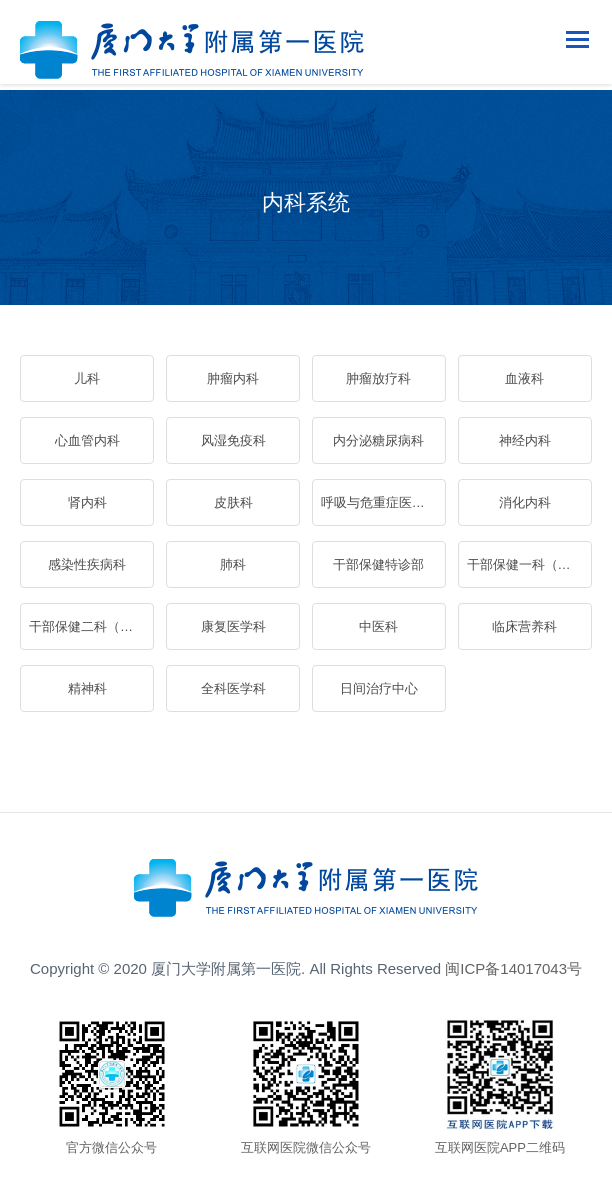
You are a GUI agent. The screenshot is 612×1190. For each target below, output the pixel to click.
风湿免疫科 (233, 440)
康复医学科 (233, 626)
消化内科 (525, 502)
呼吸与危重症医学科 (379, 502)
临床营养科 (524, 626)
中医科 (378, 626)
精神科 (87, 688)
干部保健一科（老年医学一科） (529, 564)
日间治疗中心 (379, 688)
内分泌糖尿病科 (378, 440)
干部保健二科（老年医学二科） (91, 626)
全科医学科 (233, 688)
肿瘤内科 (233, 378)
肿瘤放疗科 (378, 378)
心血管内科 (87, 440)
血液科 (524, 378)
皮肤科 (233, 502)
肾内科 (87, 502)
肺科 (233, 564)
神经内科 (525, 440)
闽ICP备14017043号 (513, 968)
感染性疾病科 (87, 564)
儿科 (87, 378)
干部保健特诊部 (378, 564)
